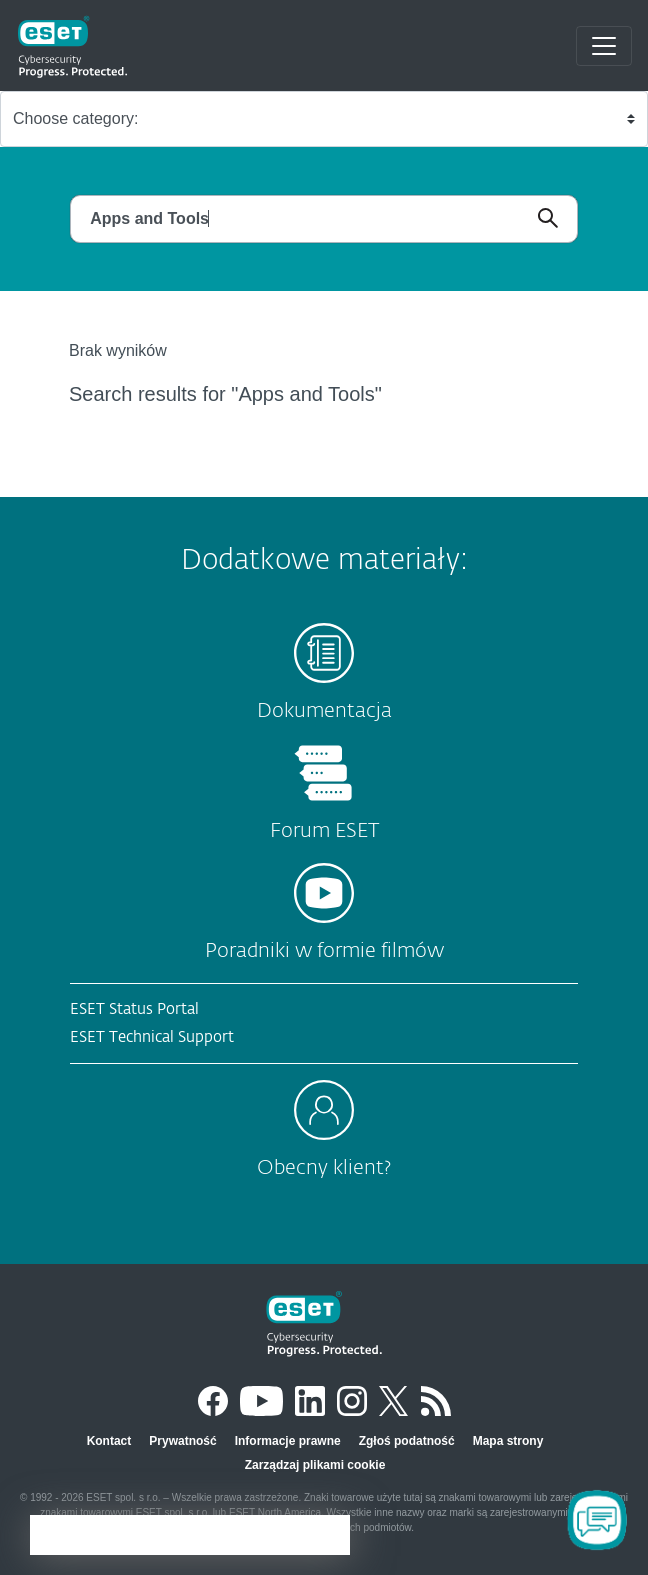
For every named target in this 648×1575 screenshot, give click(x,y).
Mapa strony (508, 1441)
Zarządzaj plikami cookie (315, 1465)
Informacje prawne (288, 1441)
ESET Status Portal (134, 1009)
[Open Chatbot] (597, 1520)
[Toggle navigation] (604, 46)
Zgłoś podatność (407, 1441)
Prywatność (182, 1441)
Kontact (109, 1441)
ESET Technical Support (152, 1037)
